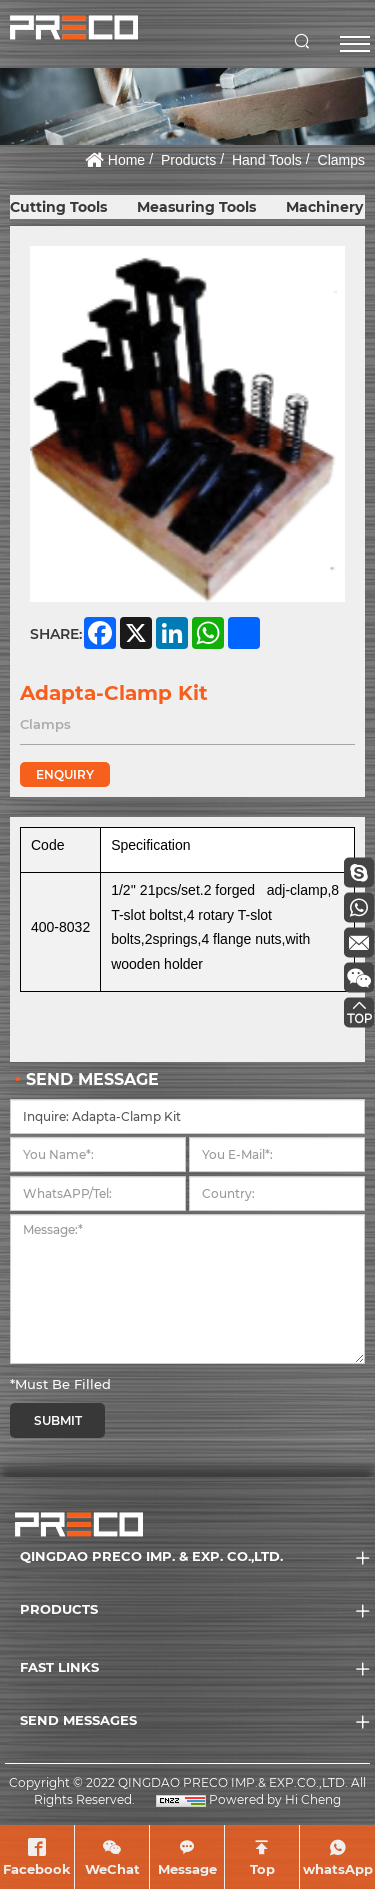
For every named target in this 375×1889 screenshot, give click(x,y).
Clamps (341, 160)
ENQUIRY (65, 774)
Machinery (324, 207)
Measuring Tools (196, 207)
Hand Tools (267, 160)
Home (126, 160)
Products (188, 160)
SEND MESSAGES (78, 1720)
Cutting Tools (58, 207)
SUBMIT (58, 1420)
